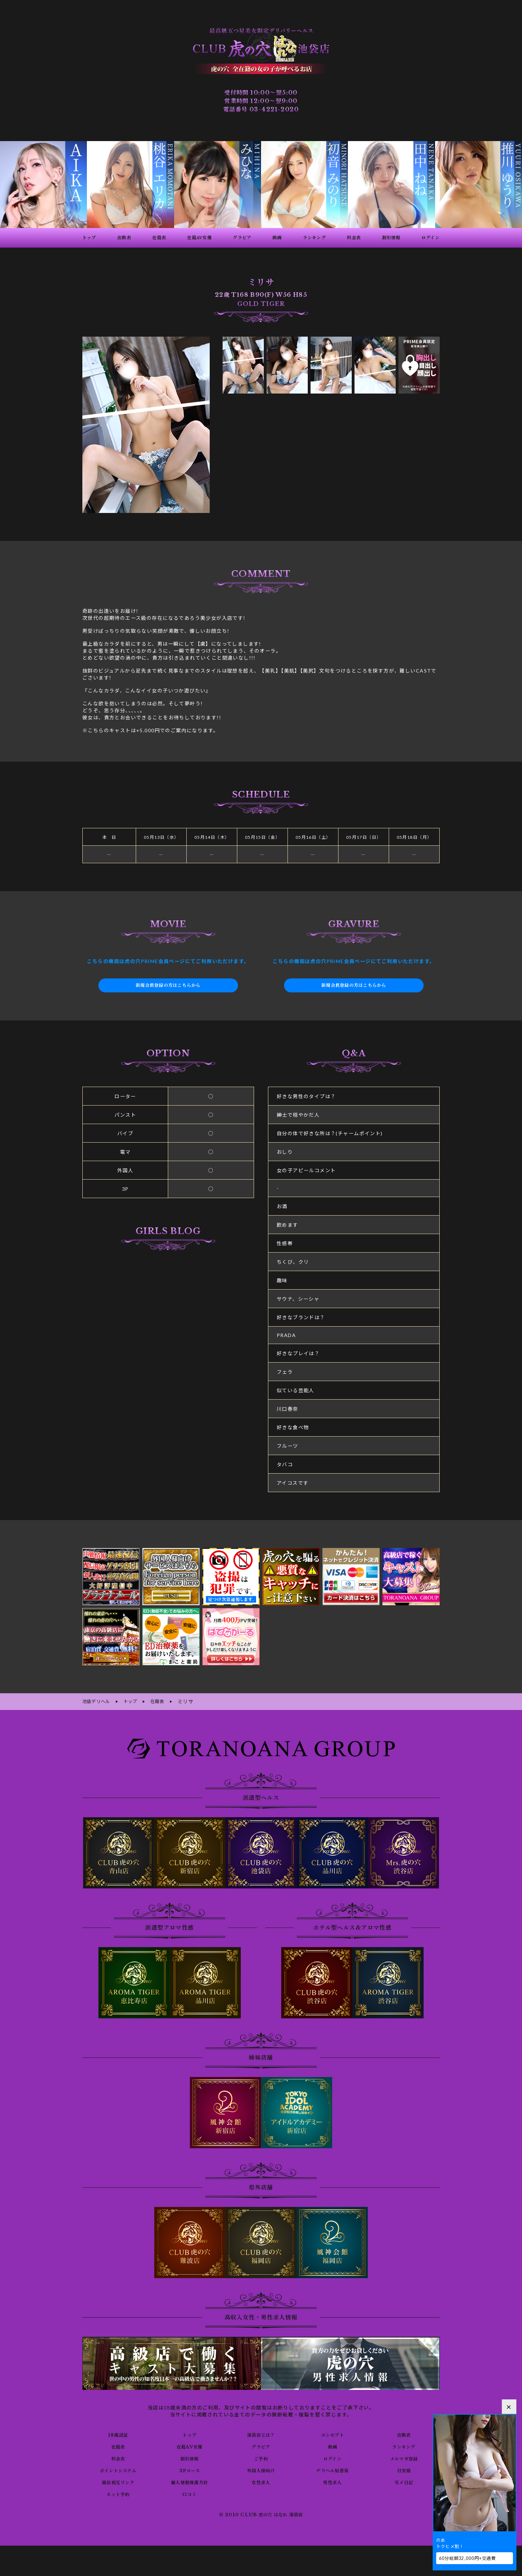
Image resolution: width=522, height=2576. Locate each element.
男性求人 (332, 2481)
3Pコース (190, 2469)
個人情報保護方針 (189, 2481)
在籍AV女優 (189, 2445)
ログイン (332, 2457)
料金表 (118, 2457)
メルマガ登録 (404, 2457)
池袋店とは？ (261, 2433)
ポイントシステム (118, 2469)
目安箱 (404, 2469)
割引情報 (189, 2457)
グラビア (261, 2445)
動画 (332, 2445)
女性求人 (261, 2481)
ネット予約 (118, 2492)
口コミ (189, 2492)
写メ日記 (404, 2481)
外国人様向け (261, 2469)
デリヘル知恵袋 (332, 2469)
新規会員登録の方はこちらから (168, 985)
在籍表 (118, 2445)
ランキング (403, 2445)
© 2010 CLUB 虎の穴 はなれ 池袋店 (261, 2514)
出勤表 (404, 2433)
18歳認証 (118, 2433)
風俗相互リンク (118, 2481)
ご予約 (261, 2457)
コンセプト (332, 2433)
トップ (189, 2433)
